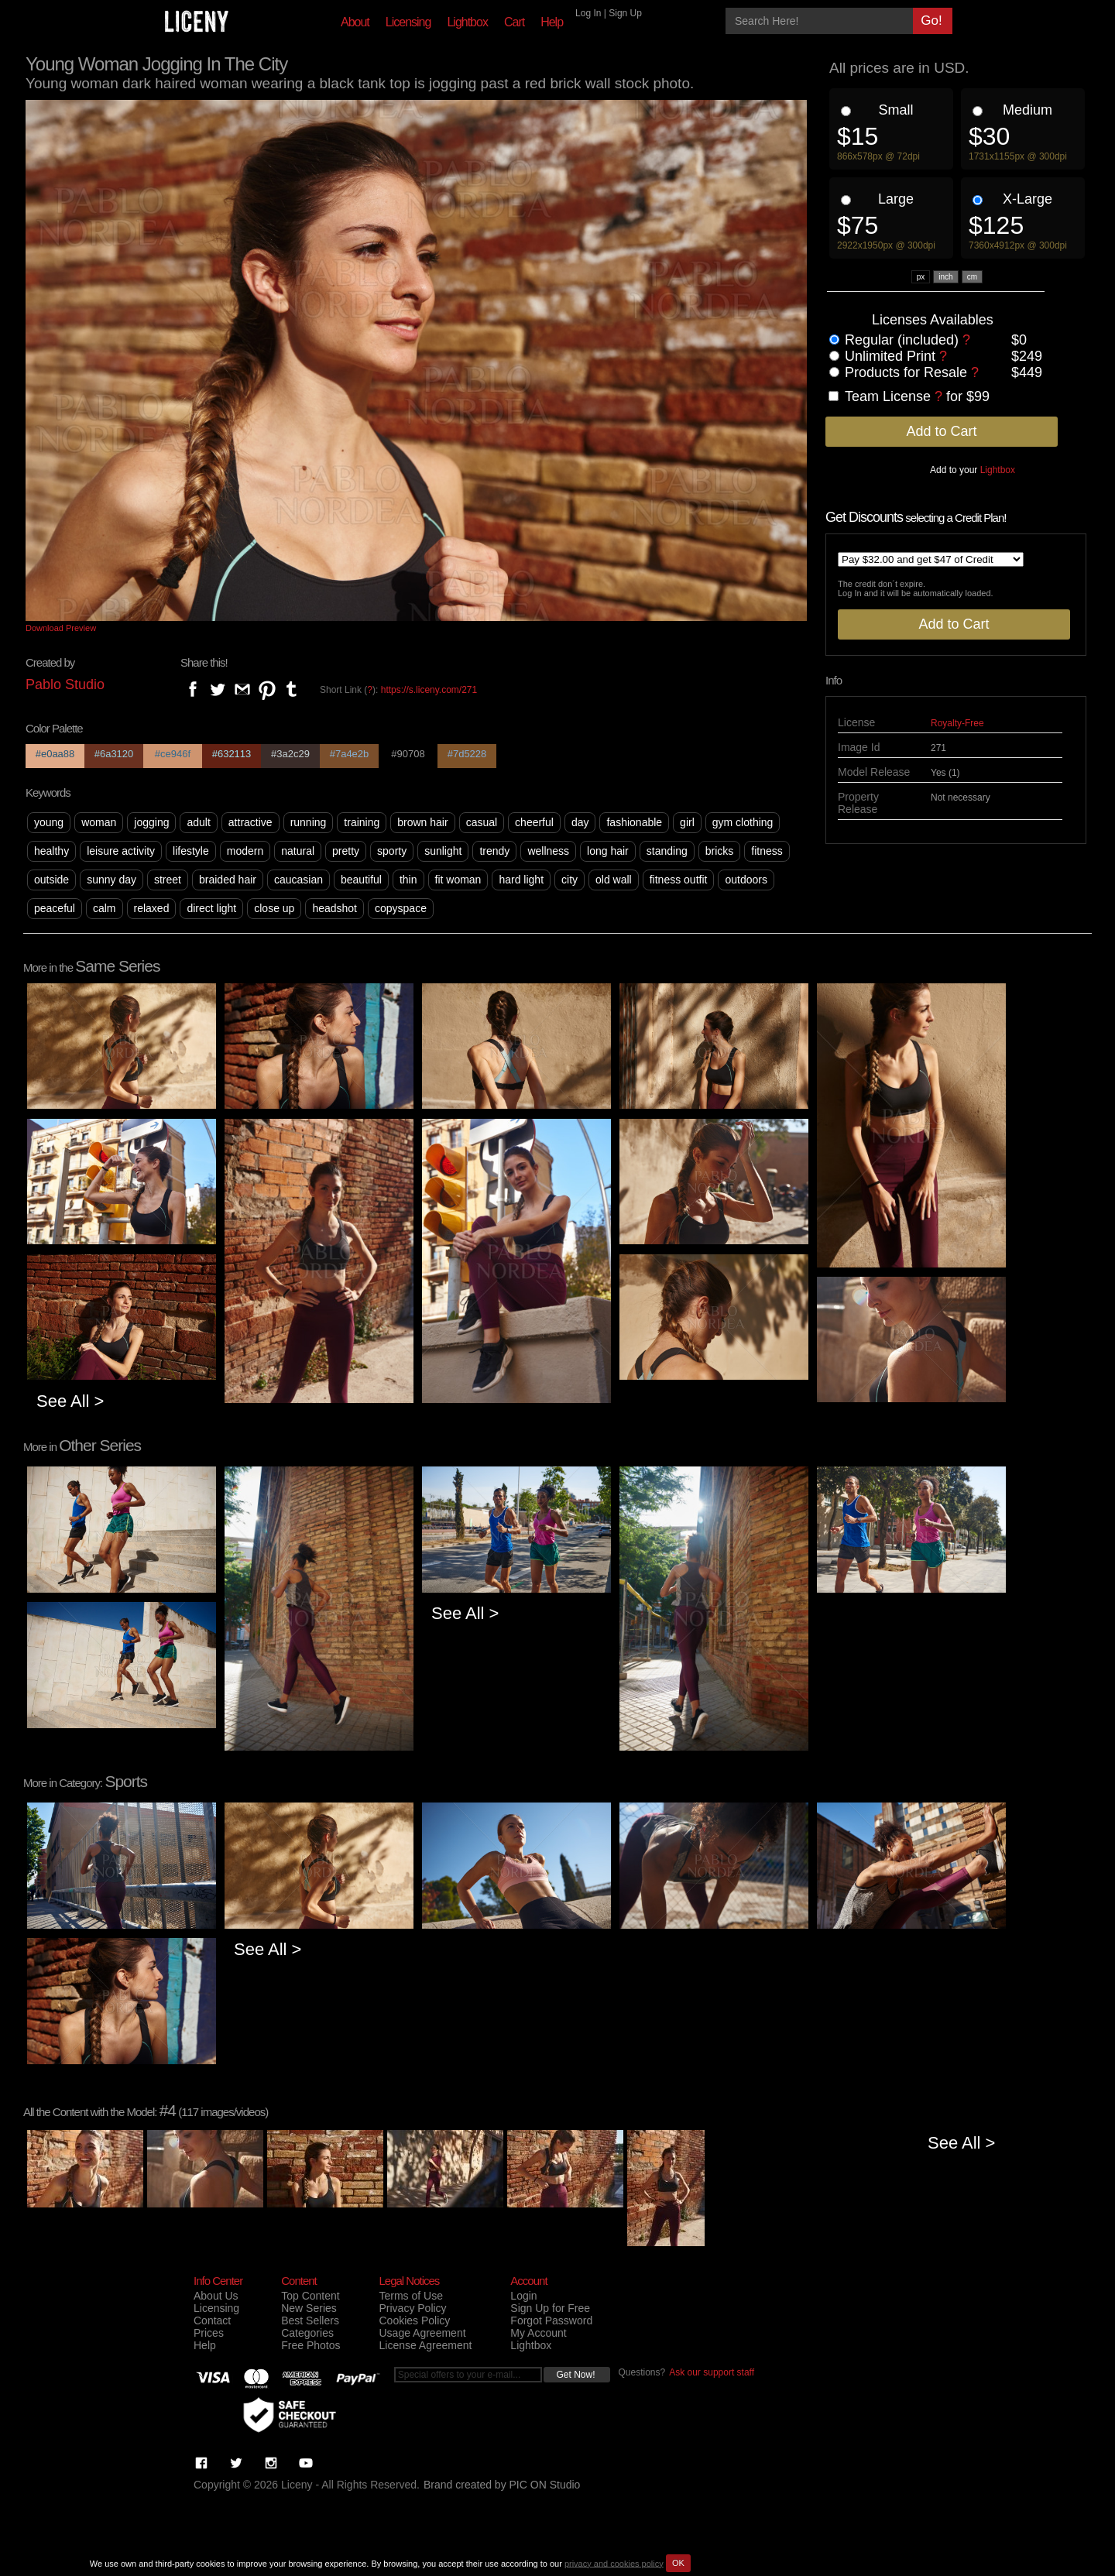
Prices (209, 2333)
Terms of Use (410, 2296)
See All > (70, 1401)
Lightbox (467, 22)
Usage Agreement (422, 2333)
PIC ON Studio (545, 2484)
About (355, 22)
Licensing (408, 22)
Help (551, 22)
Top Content (310, 2296)
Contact (212, 2320)
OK (678, 2562)
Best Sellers (310, 2320)
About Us (216, 2296)
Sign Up (625, 13)
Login (523, 2296)
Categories (307, 2333)
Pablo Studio (65, 684)
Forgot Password (551, 2320)
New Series (309, 2308)
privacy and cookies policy (614, 2562)
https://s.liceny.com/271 (429, 689)
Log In (588, 13)
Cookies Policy (414, 2320)
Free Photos (310, 2345)
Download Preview (61, 628)
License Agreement (425, 2345)
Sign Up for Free (550, 2308)
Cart (514, 22)
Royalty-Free (957, 723)
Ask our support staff (711, 2372)
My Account (538, 2333)
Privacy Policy (412, 2308)
